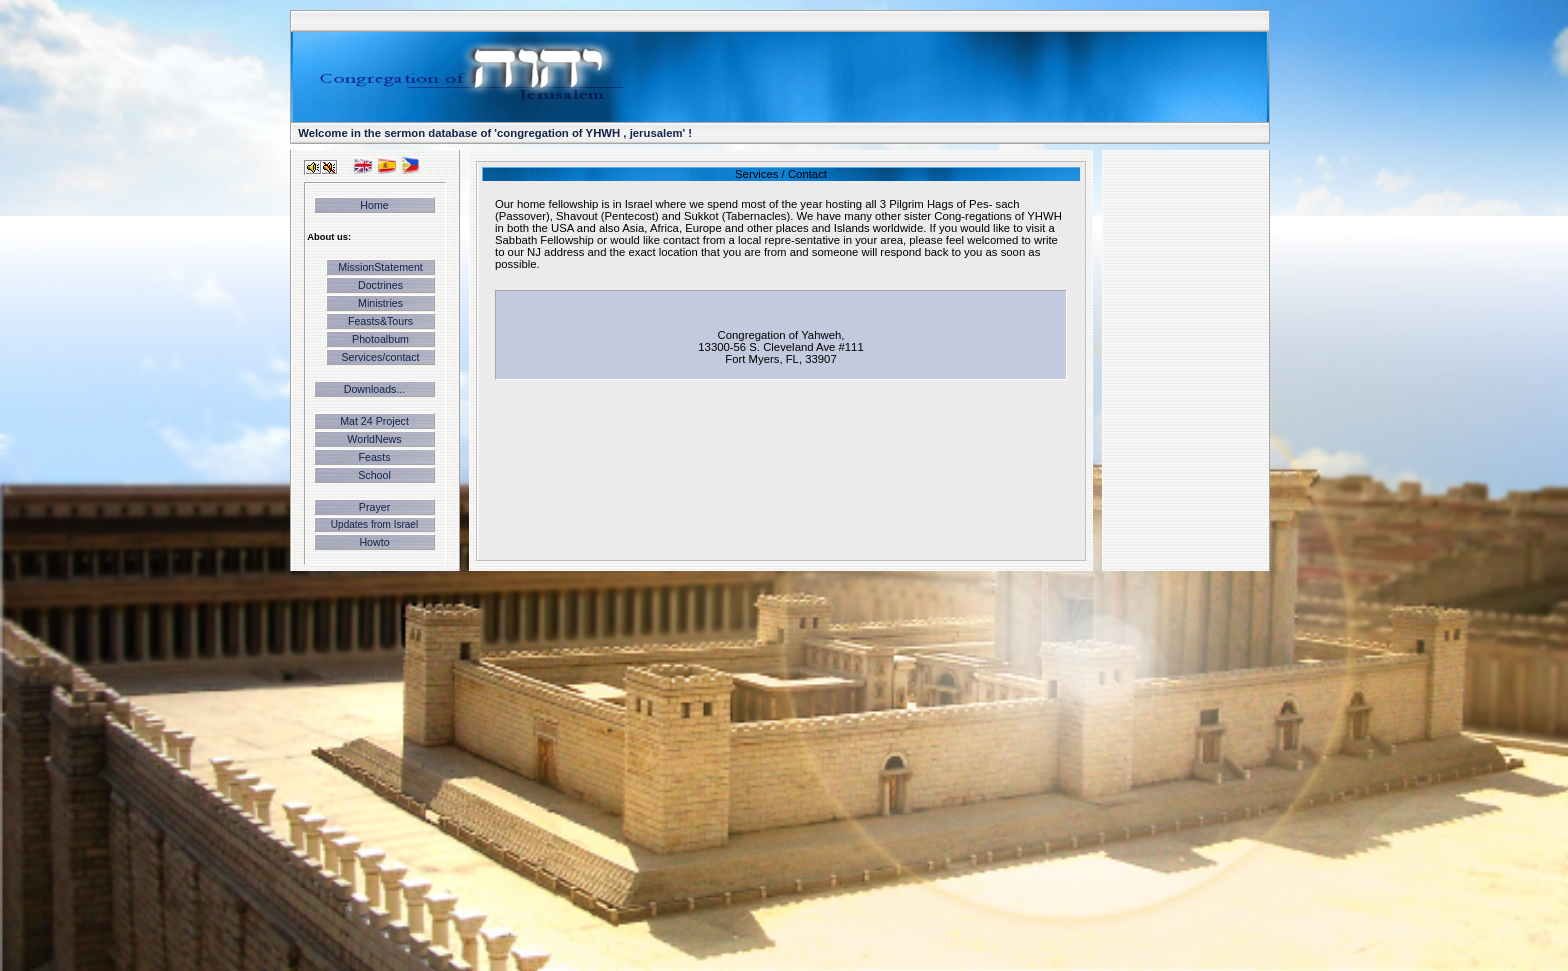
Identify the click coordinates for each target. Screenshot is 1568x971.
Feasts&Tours (380, 321)
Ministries (380, 303)
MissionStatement (380, 267)
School (374, 475)
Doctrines (380, 285)
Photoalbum (380, 339)
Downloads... (375, 389)
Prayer (374, 507)
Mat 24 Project (374, 421)
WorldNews (374, 439)
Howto (374, 542)
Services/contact (380, 357)
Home (374, 205)
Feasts (375, 457)
